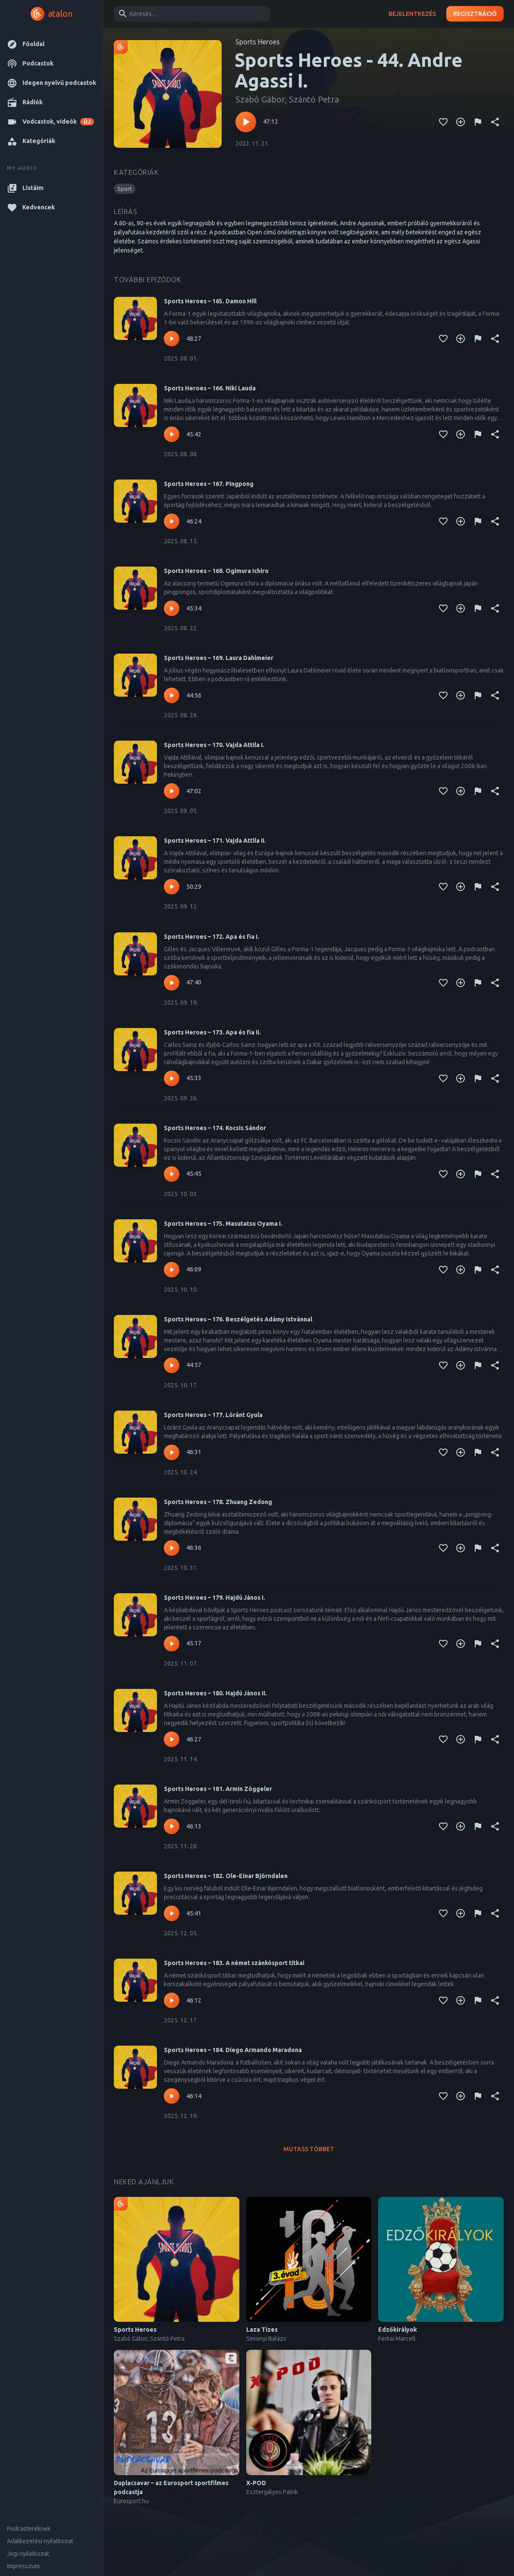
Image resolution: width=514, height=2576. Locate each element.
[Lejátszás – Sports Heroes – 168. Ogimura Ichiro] (171, 608)
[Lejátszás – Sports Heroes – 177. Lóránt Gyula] (171, 1452)
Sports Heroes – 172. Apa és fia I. (211, 936)
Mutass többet (309, 2149)
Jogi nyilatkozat (28, 2553)
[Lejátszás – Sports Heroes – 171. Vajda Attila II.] (171, 886)
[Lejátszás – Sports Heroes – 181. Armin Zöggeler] (171, 1826)
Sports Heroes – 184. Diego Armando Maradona (233, 2049)
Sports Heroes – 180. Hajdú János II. (215, 1693)
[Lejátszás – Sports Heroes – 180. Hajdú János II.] (171, 1739)
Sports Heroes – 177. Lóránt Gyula (213, 1414)
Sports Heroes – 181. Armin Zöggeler (218, 1788)
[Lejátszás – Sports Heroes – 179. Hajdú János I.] (171, 1643)
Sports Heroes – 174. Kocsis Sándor (215, 1127)
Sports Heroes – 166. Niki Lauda (210, 388)
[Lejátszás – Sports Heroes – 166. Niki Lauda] (171, 434)
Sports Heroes (257, 42)
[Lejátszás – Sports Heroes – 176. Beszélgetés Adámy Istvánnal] (171, 1365)
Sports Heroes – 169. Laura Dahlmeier (218, 657)
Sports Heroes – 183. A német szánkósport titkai (234, 1962)
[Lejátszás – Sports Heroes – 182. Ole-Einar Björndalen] (171, 1913)
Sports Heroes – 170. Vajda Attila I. (214, 744)
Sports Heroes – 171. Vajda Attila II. (215, 840)
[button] (51, 44)
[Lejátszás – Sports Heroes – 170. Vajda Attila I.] (171, 791)
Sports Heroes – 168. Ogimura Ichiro (216, 570)
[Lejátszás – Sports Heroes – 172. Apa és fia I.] (171, 983)
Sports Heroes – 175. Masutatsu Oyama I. (223, 1223)
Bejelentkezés (412, 14)
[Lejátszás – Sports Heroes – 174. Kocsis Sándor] (171, 1174)
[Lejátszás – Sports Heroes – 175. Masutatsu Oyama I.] (171, 1269)
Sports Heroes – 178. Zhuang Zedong (218, 1501)
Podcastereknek (28, 2528)
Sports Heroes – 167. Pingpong (209, 483)
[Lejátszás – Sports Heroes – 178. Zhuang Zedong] (171, 1548)
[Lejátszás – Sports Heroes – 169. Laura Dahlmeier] (171, 695)
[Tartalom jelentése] (477, 122)
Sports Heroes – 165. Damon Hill (210, 301)
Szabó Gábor (260, 99)
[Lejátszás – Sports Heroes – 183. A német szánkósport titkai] (171, 2000)
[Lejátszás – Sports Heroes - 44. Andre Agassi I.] (245, 122)
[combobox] (190, 13)
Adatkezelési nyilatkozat (40, 2541)
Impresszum (23, 2566)
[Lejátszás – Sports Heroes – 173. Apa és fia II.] (171, 1078)
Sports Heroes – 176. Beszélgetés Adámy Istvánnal (238, 1319)
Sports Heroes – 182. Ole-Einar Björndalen (226, 1875)
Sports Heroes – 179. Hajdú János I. (214, 1597)
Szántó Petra (314, 99)
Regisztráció (475, 14)
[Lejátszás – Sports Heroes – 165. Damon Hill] (171, 338)
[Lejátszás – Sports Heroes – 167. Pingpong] (171, 521)
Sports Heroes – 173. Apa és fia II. (212, 1032)
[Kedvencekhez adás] (443, 122)
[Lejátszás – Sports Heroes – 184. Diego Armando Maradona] (171, 2096)
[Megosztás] (495, 122)
